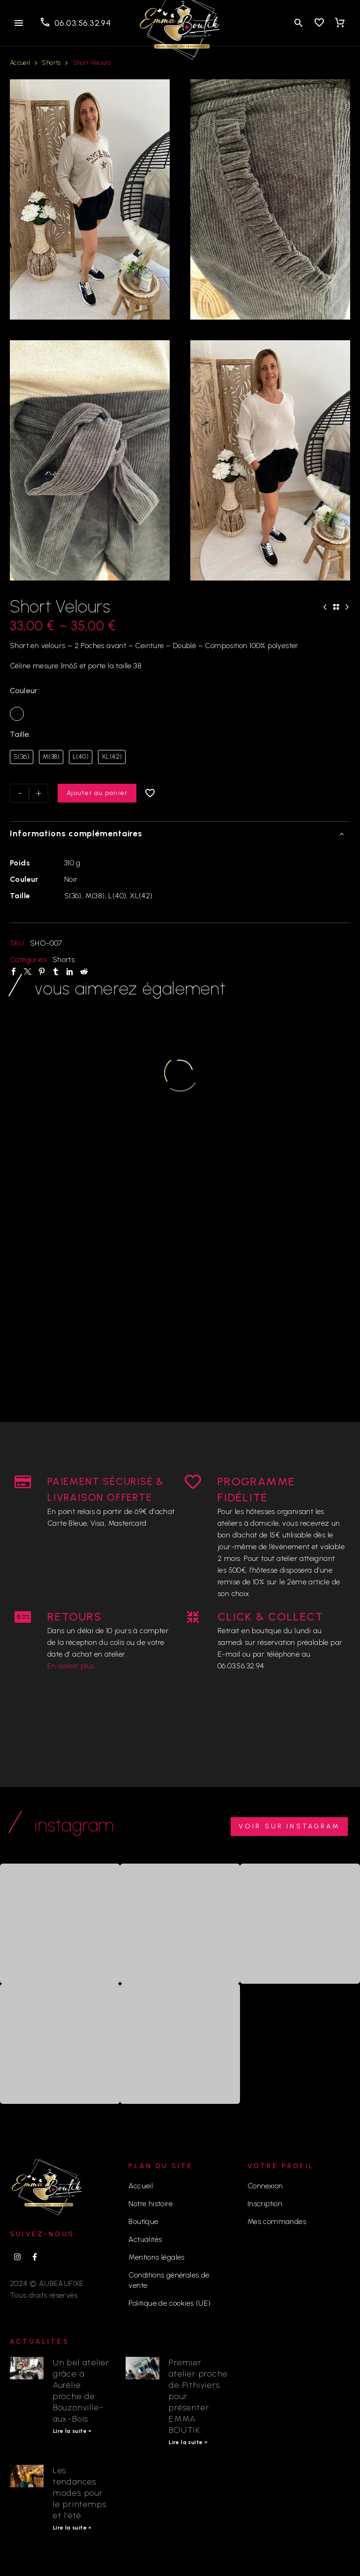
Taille (19, 734)
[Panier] (339, 23)
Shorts (51, 63)
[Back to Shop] (336, 607)
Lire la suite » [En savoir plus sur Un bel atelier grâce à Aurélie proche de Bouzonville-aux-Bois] (72, 2431)
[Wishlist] (319, 23)
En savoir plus (71, 1665)
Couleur (24, 690)
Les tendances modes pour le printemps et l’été (80, 2493)
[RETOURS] (23, 1617)
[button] (298, 23)
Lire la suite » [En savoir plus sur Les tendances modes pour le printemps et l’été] (72, 2527)
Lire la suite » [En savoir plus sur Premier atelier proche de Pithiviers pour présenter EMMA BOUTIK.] (188, 2442)
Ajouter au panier (97, 793)
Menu (19, 23)
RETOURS (74, 1616)
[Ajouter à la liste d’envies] (150, 793)
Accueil (20, 63)
